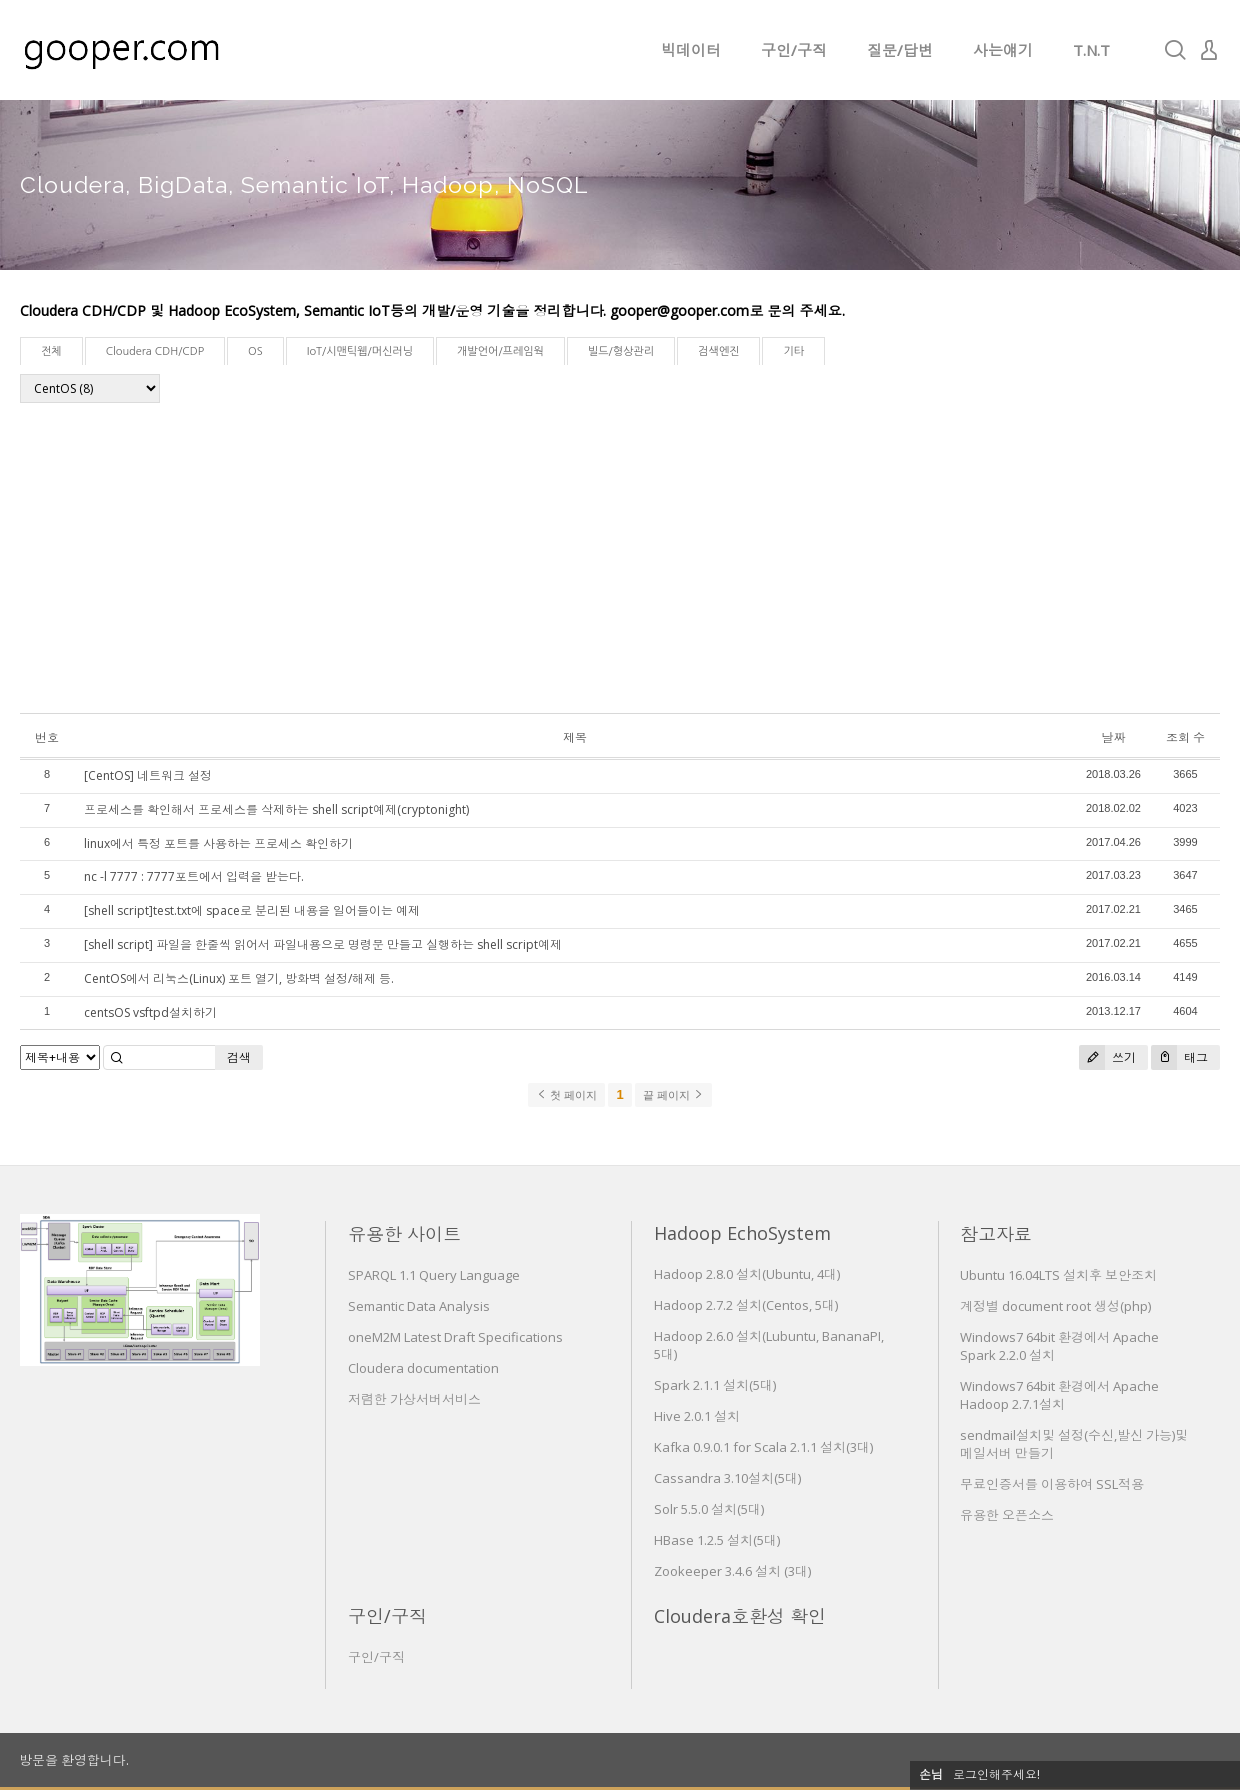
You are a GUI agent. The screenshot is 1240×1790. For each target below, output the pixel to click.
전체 (51, 351)
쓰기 (1107, 1057)
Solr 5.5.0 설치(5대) (709, 1509)
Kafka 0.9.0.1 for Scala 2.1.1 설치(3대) (763, 1447)
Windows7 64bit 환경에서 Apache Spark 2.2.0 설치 (1059, 1346)
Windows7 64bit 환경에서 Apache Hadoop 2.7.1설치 (1059, 1395)
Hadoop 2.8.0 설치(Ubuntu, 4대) (747, 1274)
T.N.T (1091, 50)
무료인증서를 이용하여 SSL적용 (1052, 1484)
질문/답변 (900, 50)
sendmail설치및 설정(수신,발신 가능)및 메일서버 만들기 (1074, 1444)
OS (255, 351)
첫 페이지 (566, 1095)
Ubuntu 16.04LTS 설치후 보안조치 (1058, 1275)
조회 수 (1185, 737)
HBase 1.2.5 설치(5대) (717, 1540)
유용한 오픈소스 (1007, 1515)
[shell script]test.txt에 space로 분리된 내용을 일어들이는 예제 (252, 910)
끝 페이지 (673, 1095)
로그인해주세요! (996, 1774)
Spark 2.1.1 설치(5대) (715, 1385)
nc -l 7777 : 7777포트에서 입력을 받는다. (194, 876)
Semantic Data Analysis (419, 1306)
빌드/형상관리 (621, 351)
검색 (239, 1057)
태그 (1179, 1057)
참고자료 (996, 1234)
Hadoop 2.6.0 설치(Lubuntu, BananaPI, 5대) (769, 1345)
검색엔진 (718, 351)
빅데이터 (691, 50)
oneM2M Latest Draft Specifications (455, 1337)
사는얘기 (1003, 50)
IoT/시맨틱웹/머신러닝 (360, 351)
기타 (793, 351)
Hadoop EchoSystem (742, 1233)
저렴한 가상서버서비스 (414, 1399)
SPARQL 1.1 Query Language (434, 1275)
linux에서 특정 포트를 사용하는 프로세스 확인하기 (218, 843)
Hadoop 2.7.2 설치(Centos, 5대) (746, 1305)
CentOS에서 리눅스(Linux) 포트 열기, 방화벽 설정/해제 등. (239, 978)
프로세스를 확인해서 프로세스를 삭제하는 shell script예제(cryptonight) (276, 809)
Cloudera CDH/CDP (155, 351)
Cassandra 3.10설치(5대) (727, 1478)
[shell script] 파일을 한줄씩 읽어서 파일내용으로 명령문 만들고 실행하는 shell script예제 (323, 944)
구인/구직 (794, 50)
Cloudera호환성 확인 (740, 1616)
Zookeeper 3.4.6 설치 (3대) (732, 1571)
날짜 (1113, 737)
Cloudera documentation (423, 1368)
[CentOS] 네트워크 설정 (148, 775)
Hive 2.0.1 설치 (697, 1416)
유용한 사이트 (404, 1234)
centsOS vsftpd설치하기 (150, 1012)
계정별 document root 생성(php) (1055, 1306)
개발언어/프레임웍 (500, 351)
